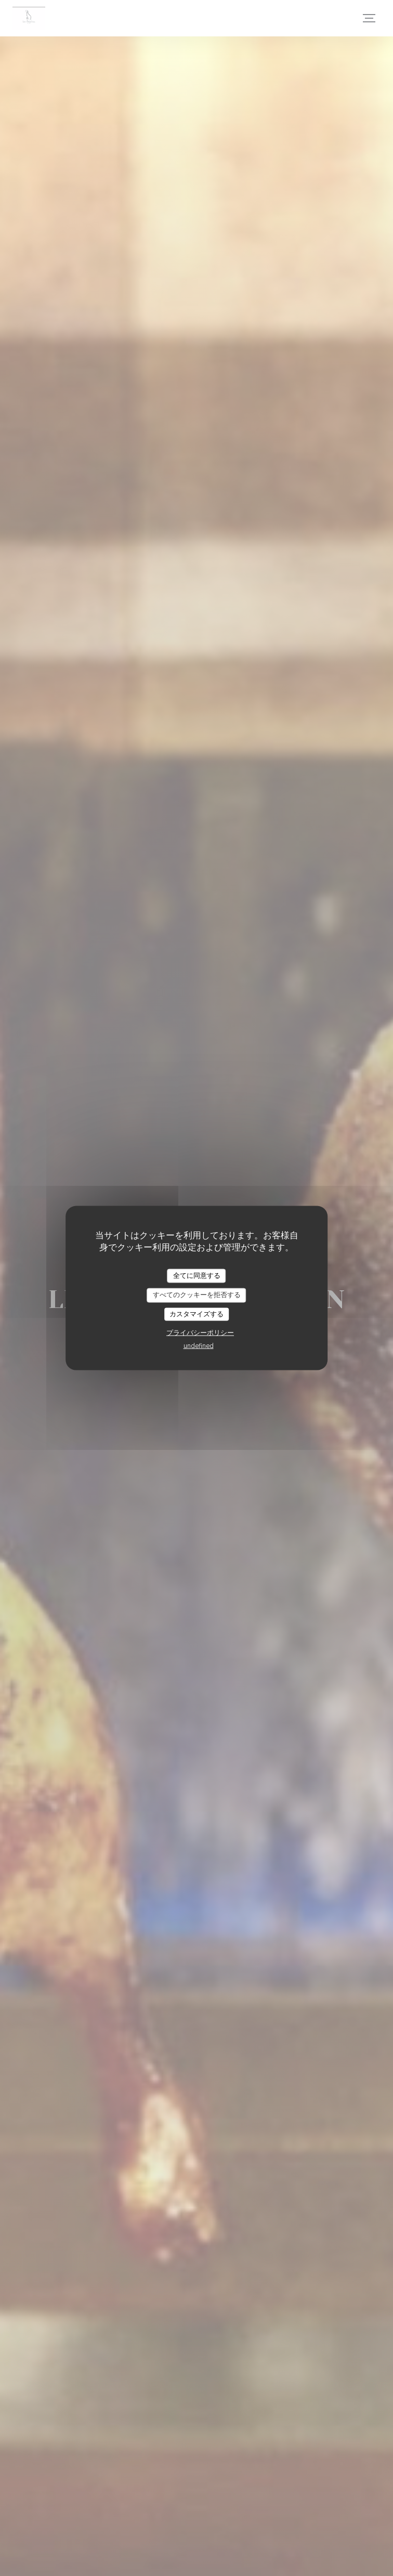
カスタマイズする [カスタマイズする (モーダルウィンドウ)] (196, 1313)
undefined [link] (199, 1346)
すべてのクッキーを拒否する (197, 1295)
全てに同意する (196, 1275)
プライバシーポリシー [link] (200, 1333)
